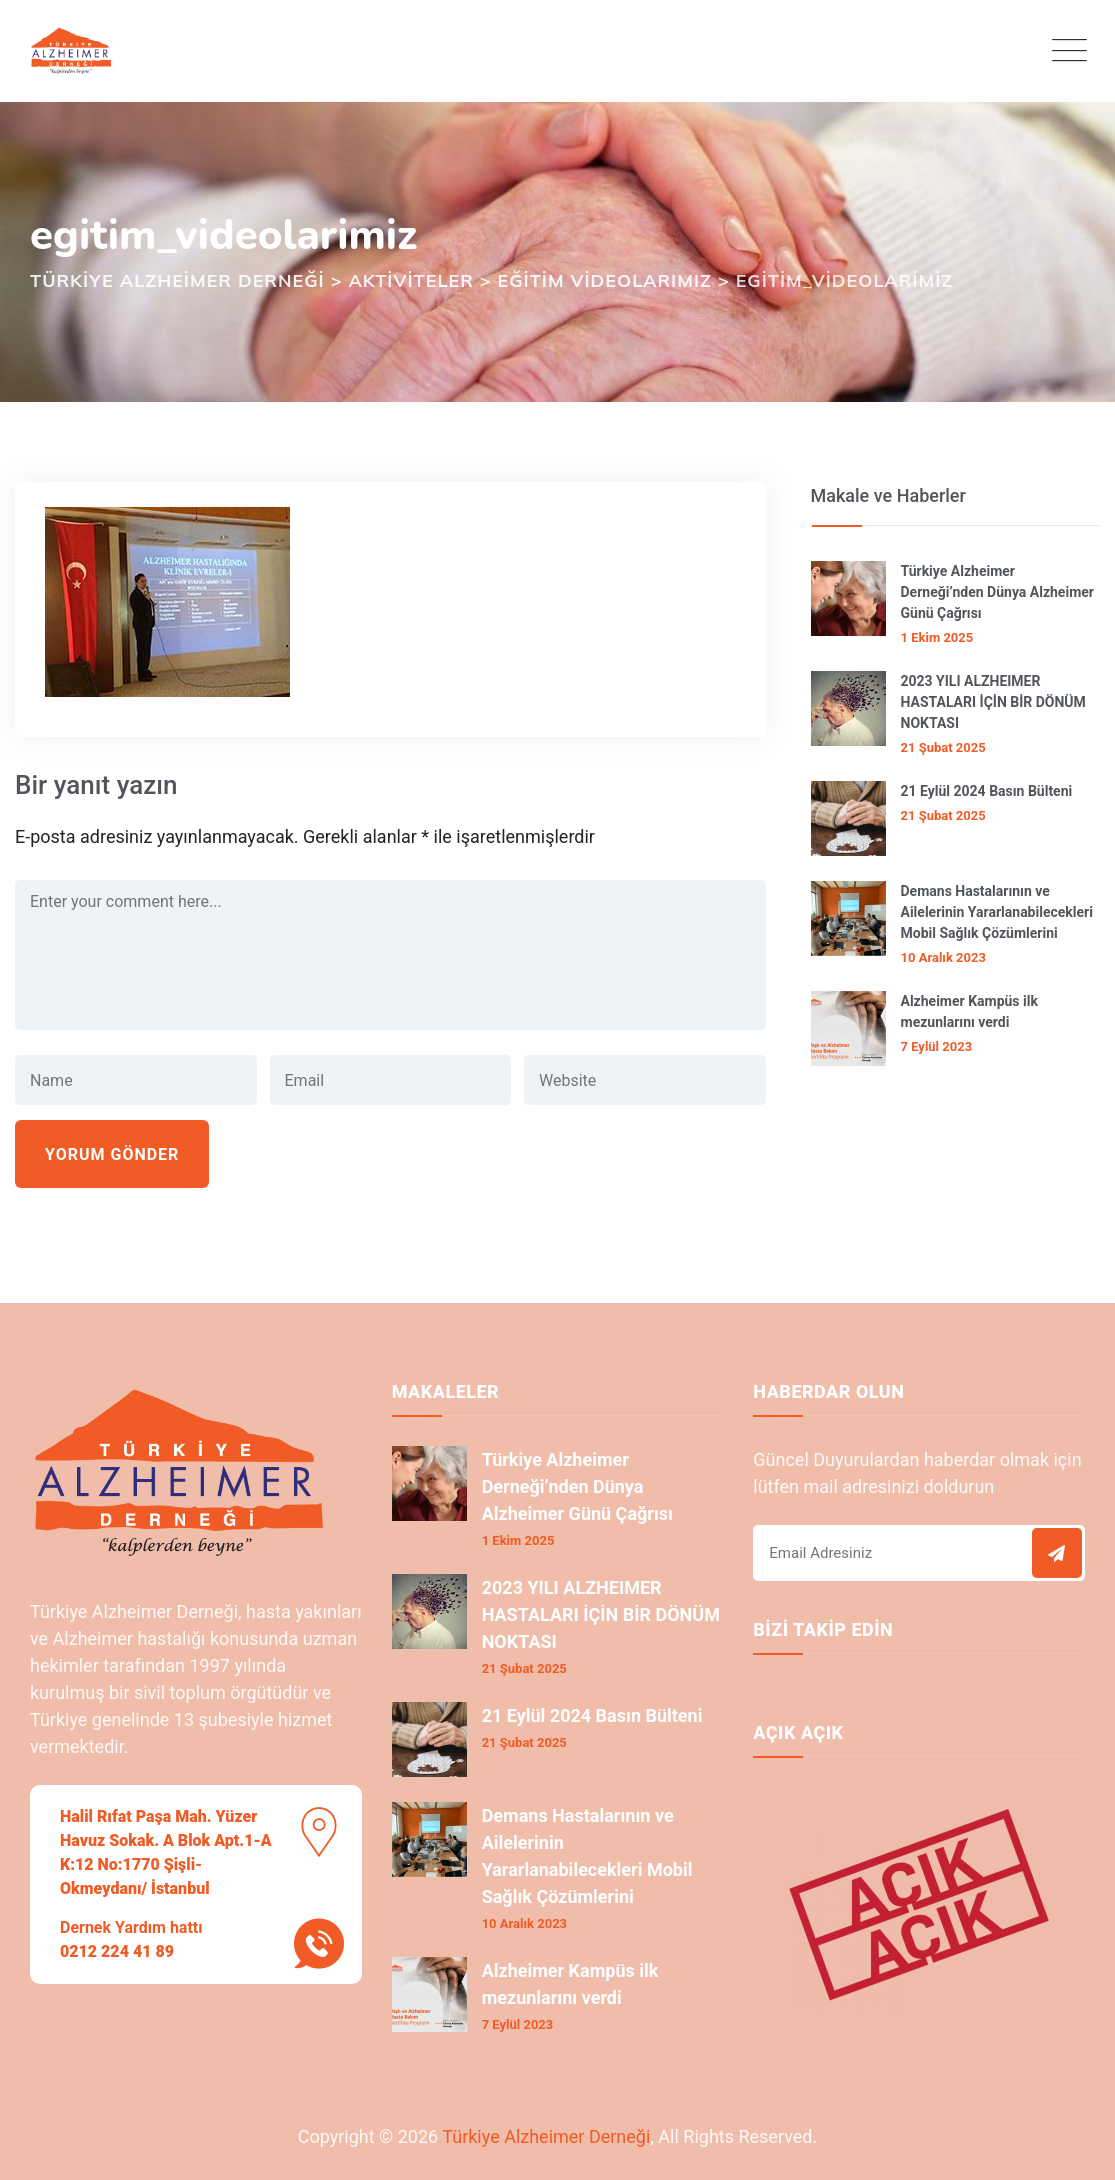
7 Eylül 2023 (937, 1046)
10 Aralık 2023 (943, 957)
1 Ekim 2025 (937, 637)
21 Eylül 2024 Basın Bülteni (987, 791)
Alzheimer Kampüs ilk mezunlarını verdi (969, 1011)
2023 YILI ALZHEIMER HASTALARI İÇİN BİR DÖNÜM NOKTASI (993, 702)
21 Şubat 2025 (943, 747)
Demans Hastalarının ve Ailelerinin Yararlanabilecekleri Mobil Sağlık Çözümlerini (997, 912)
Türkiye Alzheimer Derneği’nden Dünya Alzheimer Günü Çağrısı (997, 592)
